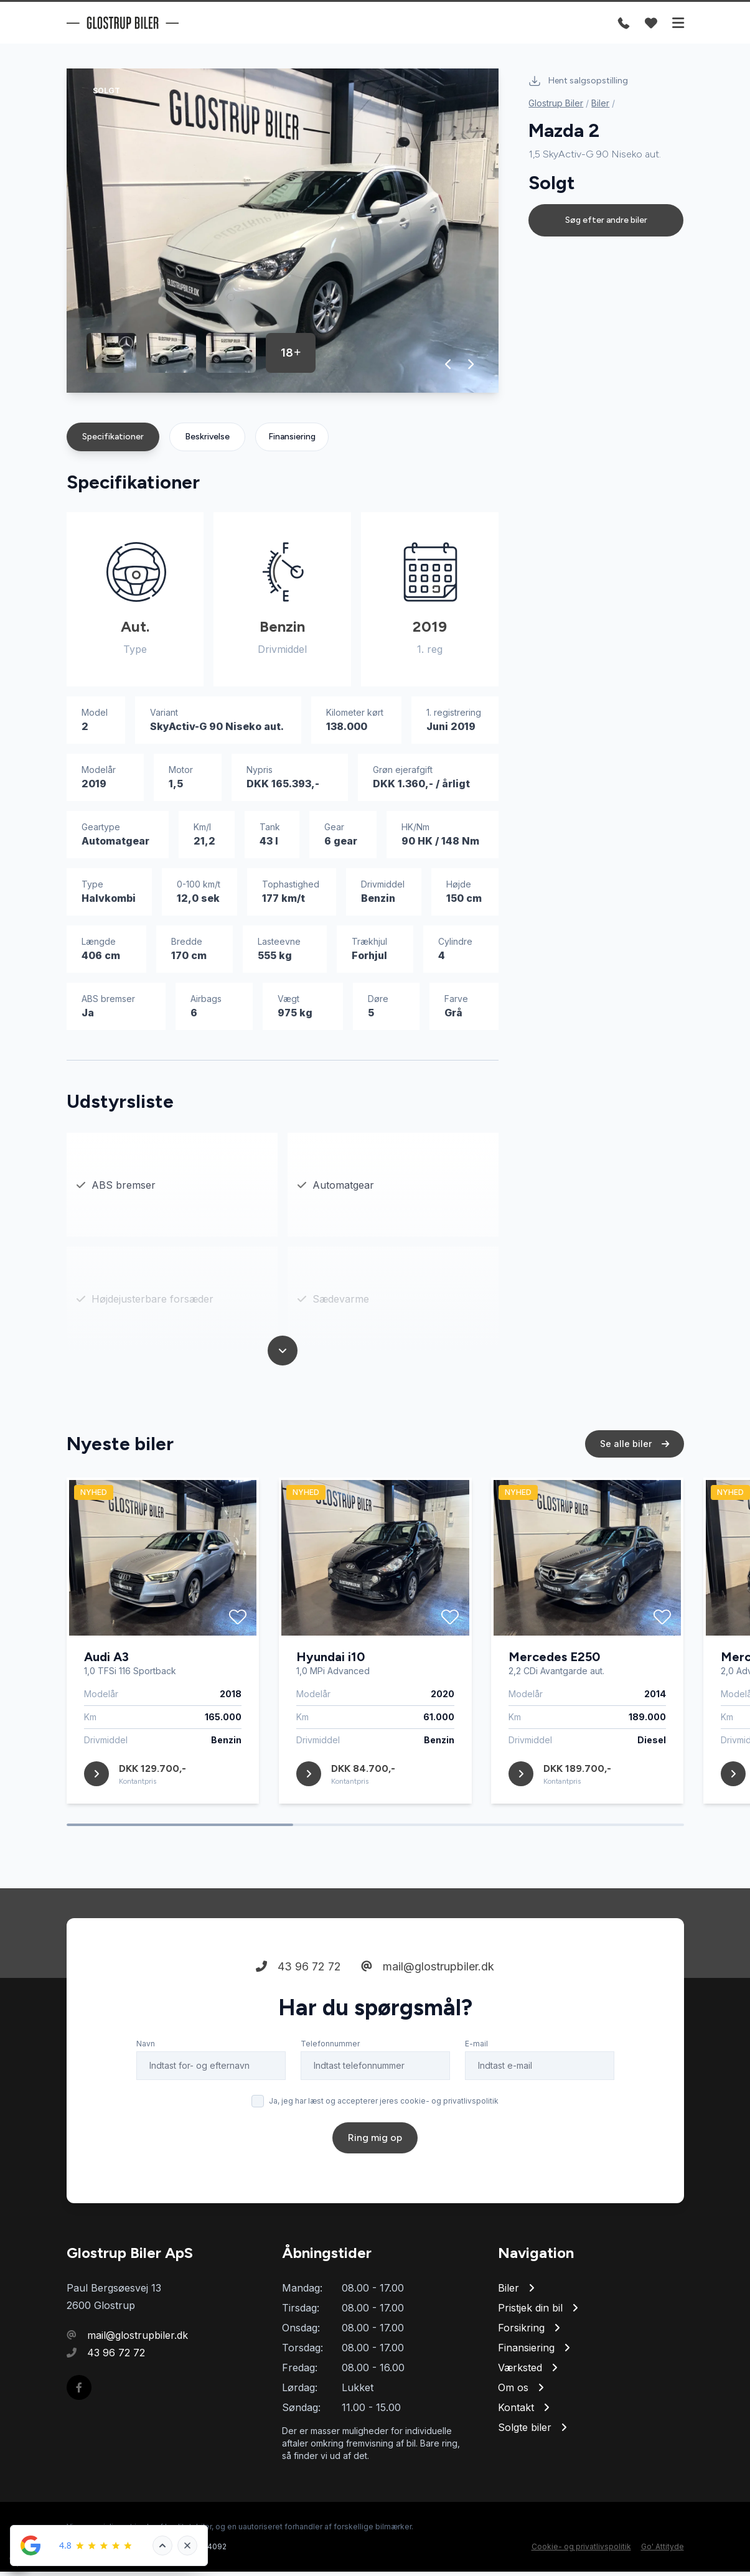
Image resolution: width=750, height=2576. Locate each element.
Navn (145, 2074)
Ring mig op (375, 2169)
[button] (448, 368)
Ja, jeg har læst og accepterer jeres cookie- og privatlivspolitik (384, 2132)
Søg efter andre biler (606, 220)
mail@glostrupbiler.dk (427, 1997)
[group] (283, 235)
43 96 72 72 (298, 1997)
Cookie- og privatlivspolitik (581, 2550)
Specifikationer (113, 441)
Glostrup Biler (555, 103)
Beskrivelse (207, 441)
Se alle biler (634, 1474)
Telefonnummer (330, 2074)
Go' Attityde (662, 2550)
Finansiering (292, 441)
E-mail (476, 2074)
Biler (600, 103)
